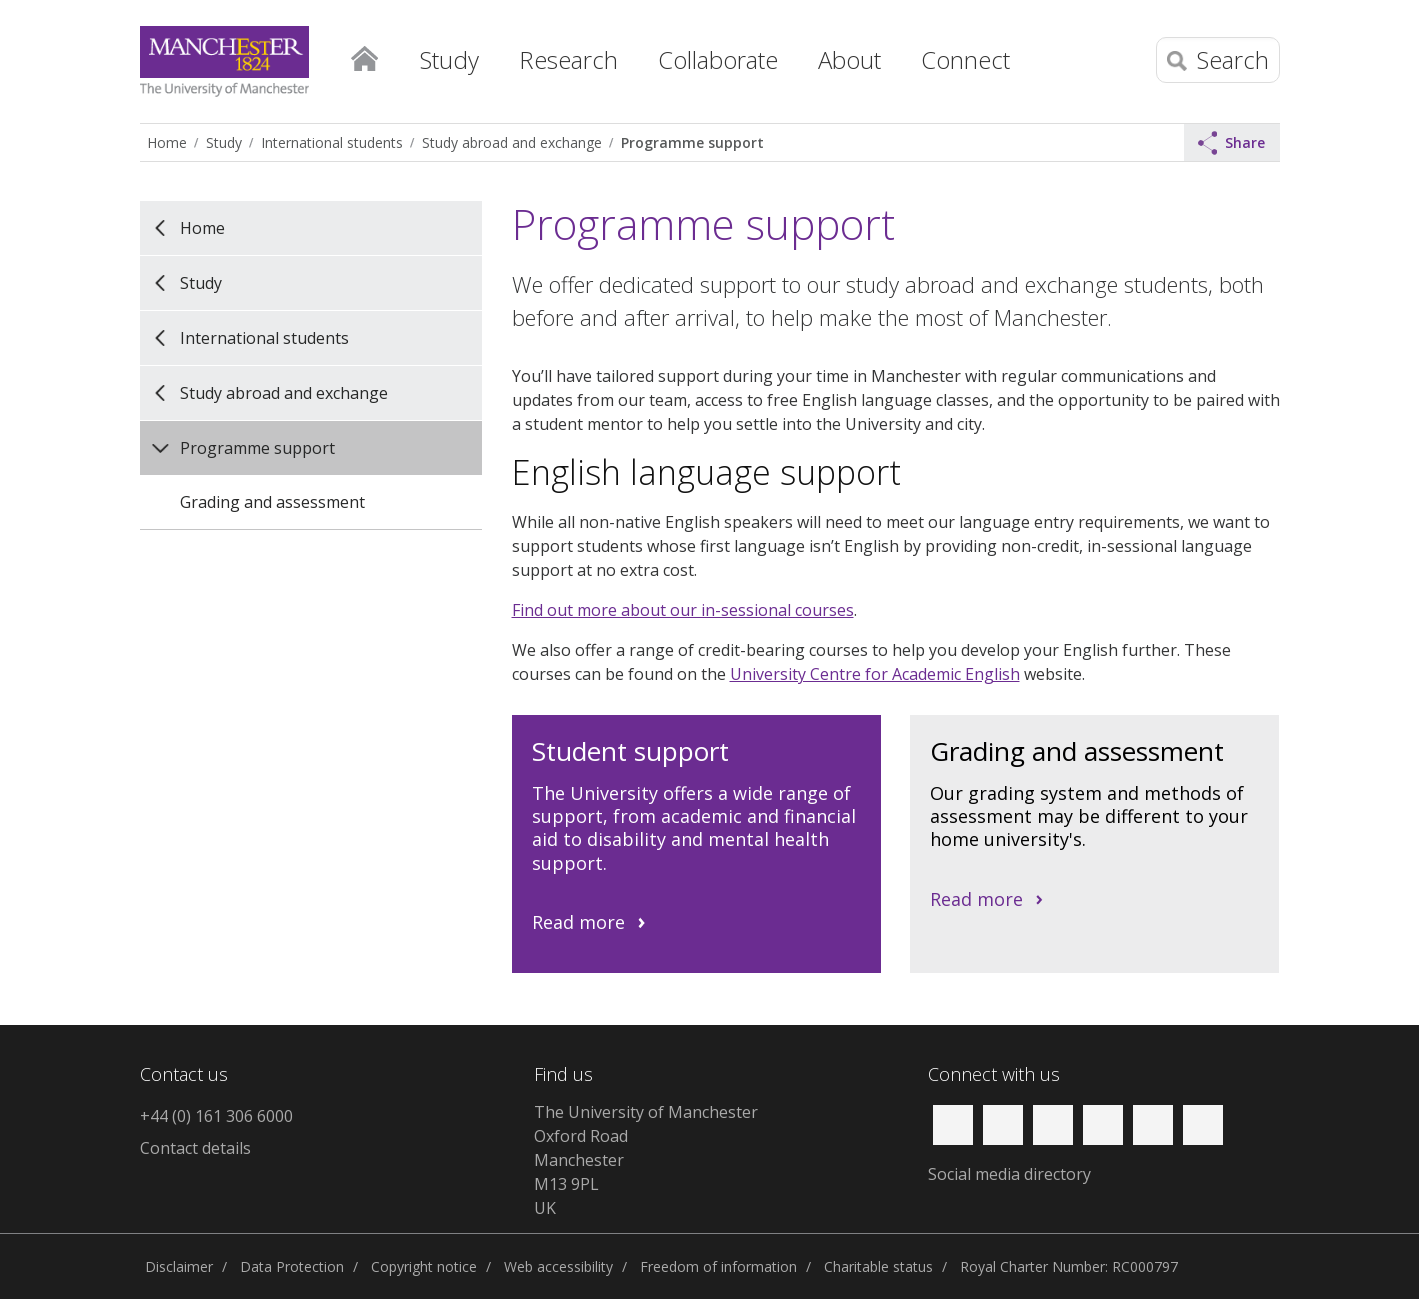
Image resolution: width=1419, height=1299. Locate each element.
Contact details (195, 1148)
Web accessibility (558, 1266)
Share (1232, 143)
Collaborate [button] (718, 59)
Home (365, 55)
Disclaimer (179, 1266)
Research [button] (568, 59)
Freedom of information (718, 1266)
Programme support (692, 142)
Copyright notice (424, 1266)
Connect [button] (965, 59)
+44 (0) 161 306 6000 (216, 1116)
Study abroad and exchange (512, 142)
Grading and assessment (272, 502)
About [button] (849, 59)
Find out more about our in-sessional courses (683, 610)
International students (332, 142)
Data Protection (292, 1266)
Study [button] (449, 59)
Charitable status (878, 1266)
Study (224, 142)
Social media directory (1009, 1174)
